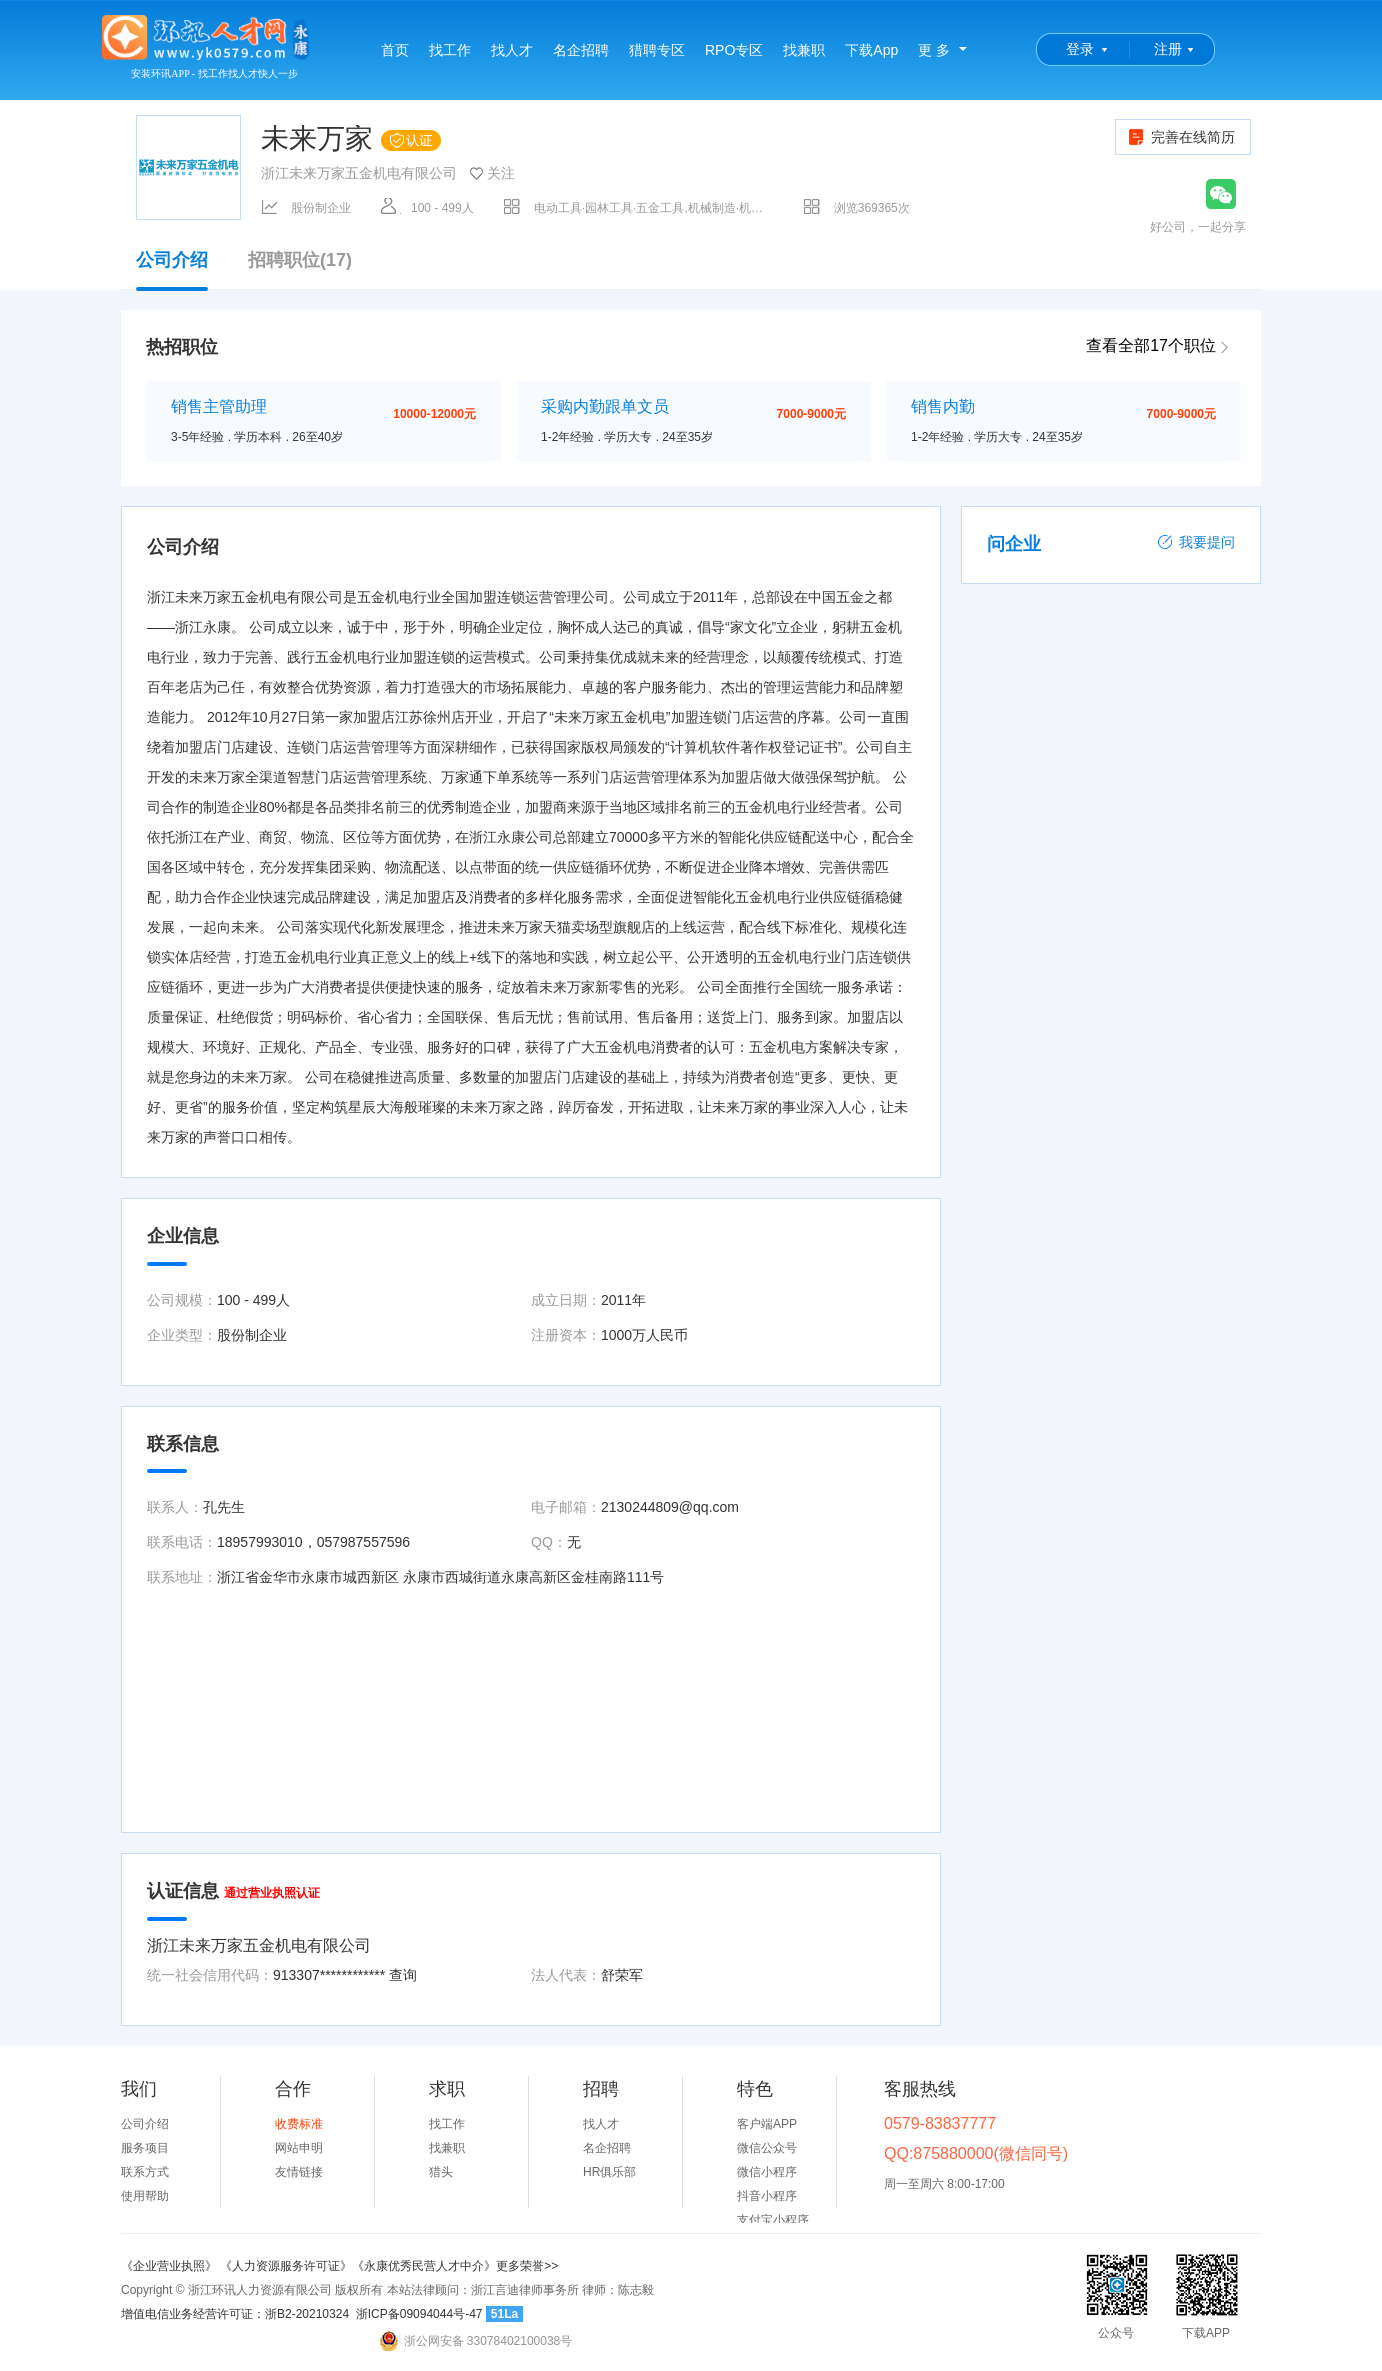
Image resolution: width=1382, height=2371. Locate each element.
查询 (403, 1975)
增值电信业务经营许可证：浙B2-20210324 (235, 2314)
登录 (1080, 49)
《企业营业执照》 (170, 2266)
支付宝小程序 (773, 2220)
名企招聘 (581, 50)
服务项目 (145, 2148)
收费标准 (299, 2124)
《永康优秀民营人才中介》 (424, 2266)
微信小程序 (767, 2172)
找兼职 (804, 50)
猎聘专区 (657, 50)
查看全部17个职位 (1151, 345)
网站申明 (299, 2148)
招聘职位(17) (300, 260)
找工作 (450, 50)
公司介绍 (172, 270)
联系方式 (145, 2172)
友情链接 (299, 2172)
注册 (1168, 49)
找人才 (512, 50)
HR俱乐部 (609, 2172)
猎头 (441, 2172)
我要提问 (1196, 542)
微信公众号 (767, 2148)
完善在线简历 (1180, 137)
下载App (871, 50)
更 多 (934, 50)
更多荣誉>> (527, 2266)
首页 (395, 50)
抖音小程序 (767, 2196)
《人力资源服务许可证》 (286, 2266)
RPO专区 (734, 50)
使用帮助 (145, 2196)
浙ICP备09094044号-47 (419, 2314)
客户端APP (767, 2124)
